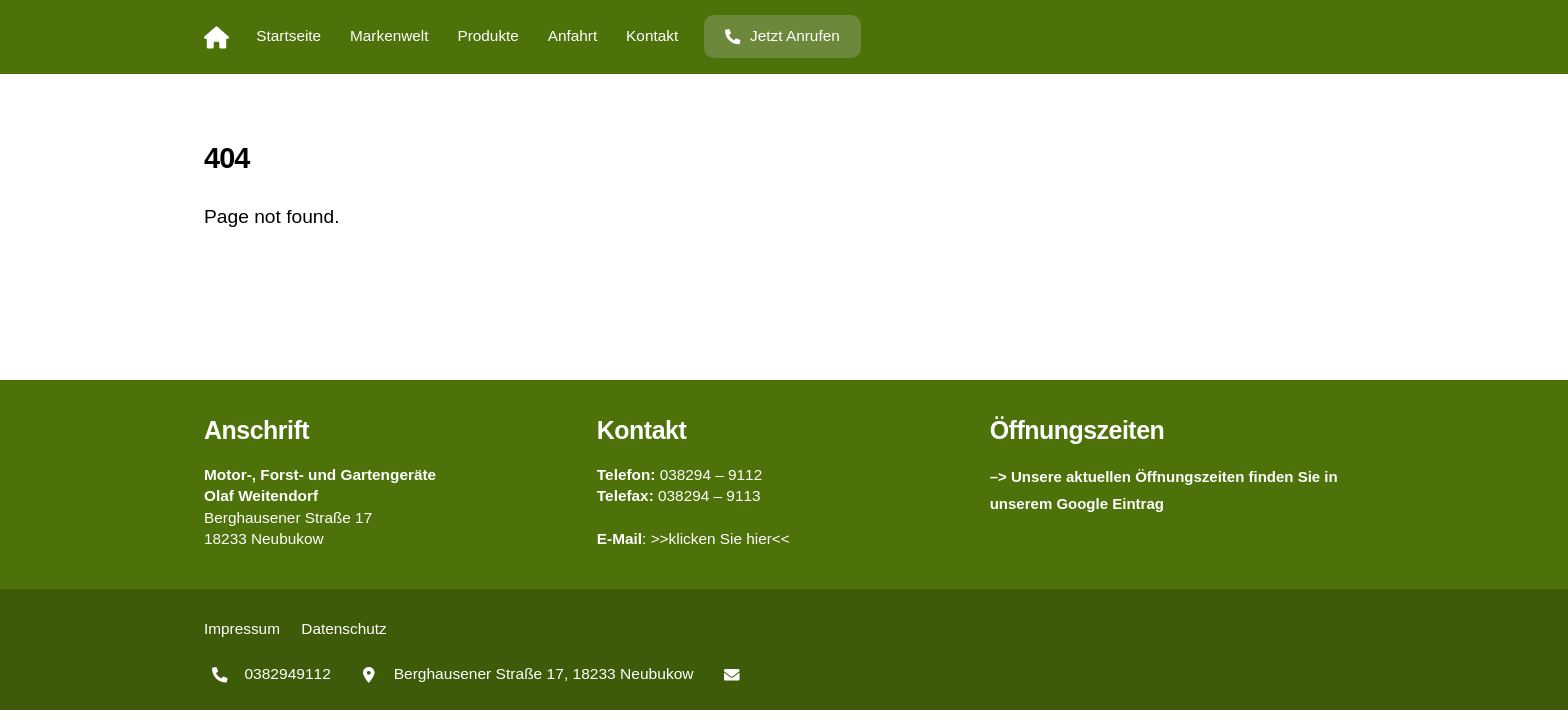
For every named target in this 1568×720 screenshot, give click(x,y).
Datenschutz (343, 628)
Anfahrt (573, 35)
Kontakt (652, 35)
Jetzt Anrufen (782, 35)
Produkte (487, 35)
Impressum (242, 628)
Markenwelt (389, 35)
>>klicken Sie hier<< (720, 538)
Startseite (288, 35)
